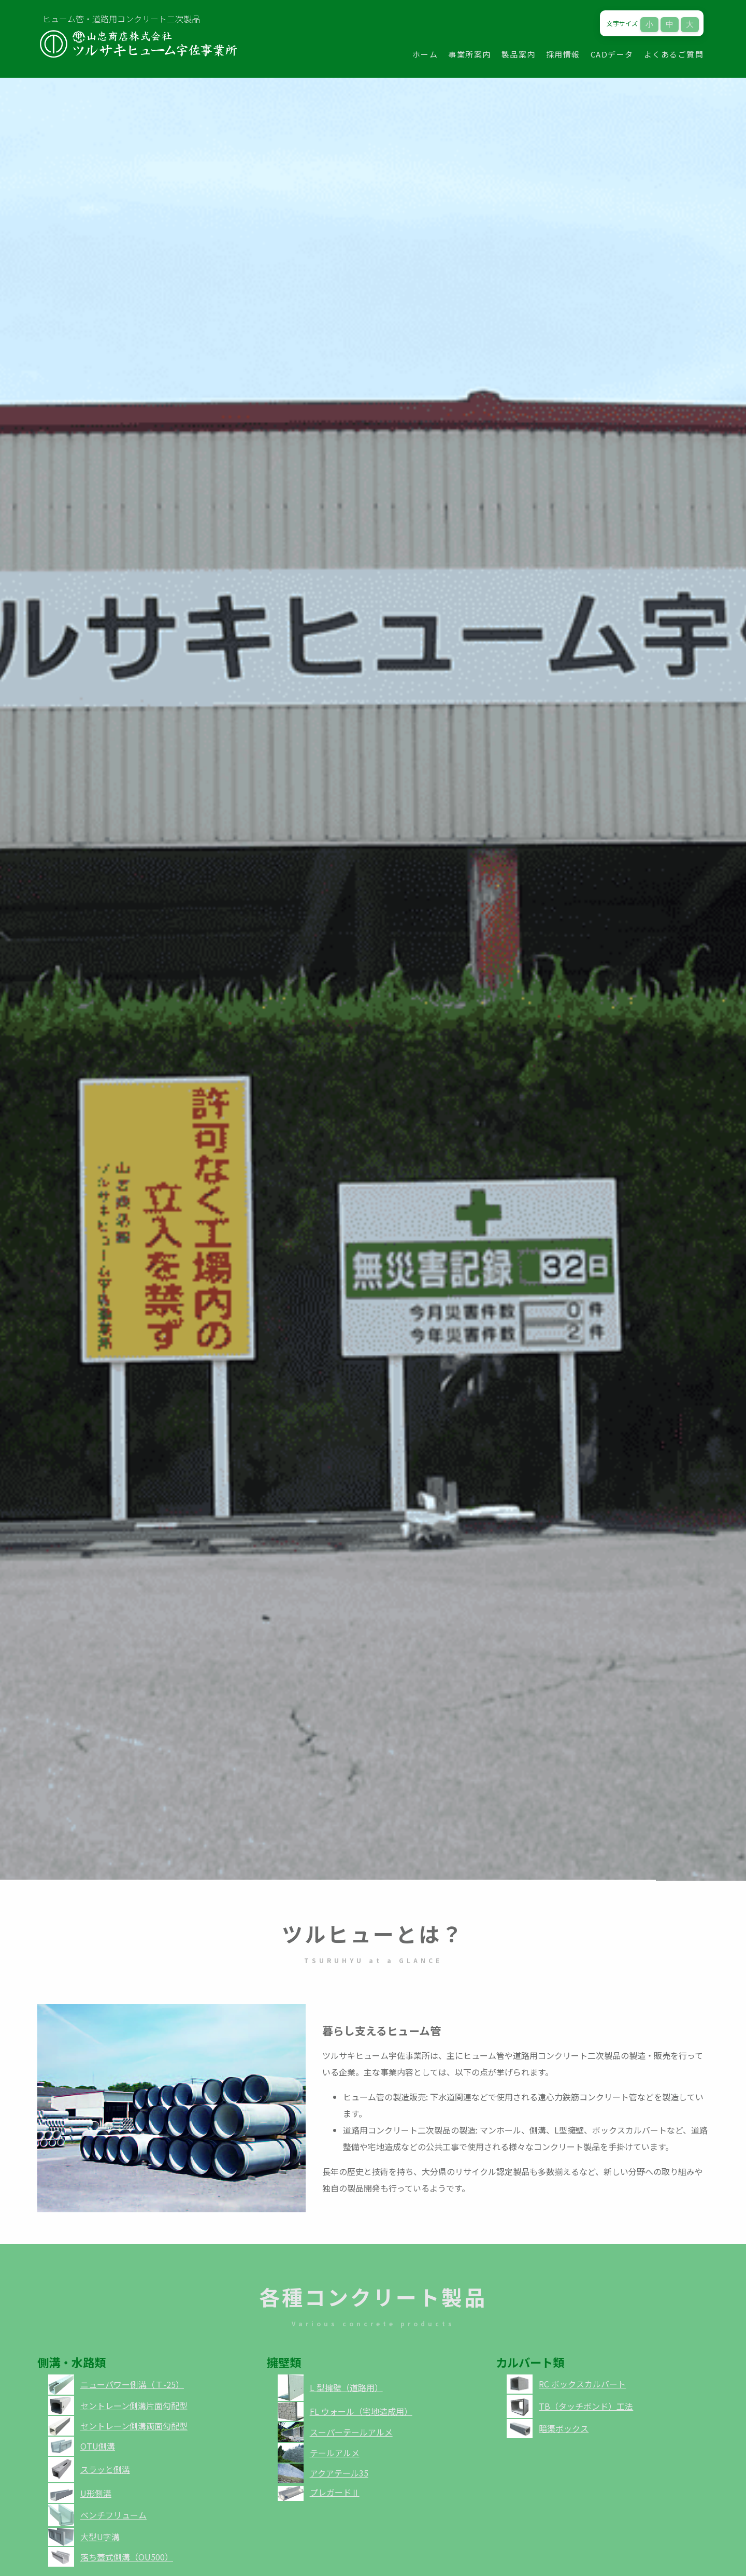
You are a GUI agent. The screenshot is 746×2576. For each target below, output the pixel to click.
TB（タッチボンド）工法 (586, 2406)
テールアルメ (335, 2452)
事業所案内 (469, 54)
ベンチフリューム (113, 2515)
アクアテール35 (339, 2473)
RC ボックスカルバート (582, 2384)
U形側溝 (95, 2493)
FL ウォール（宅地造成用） (361, 2411)
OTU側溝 (97, 2446)
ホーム (425, 54)
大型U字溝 (100, 2536)
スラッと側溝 (105, 2469)
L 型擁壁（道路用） (346, 2387)
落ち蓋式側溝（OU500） (126, 2557)
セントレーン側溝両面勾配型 (134, 2426)
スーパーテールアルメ (351, 2432)
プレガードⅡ (335, 2492)
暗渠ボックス (564, 2428)
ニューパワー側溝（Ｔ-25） (132, 2384)
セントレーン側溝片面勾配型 (134, 2405)
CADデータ (612, 54)
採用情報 (563, 54)
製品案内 (518, 54)
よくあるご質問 (674, 54)
